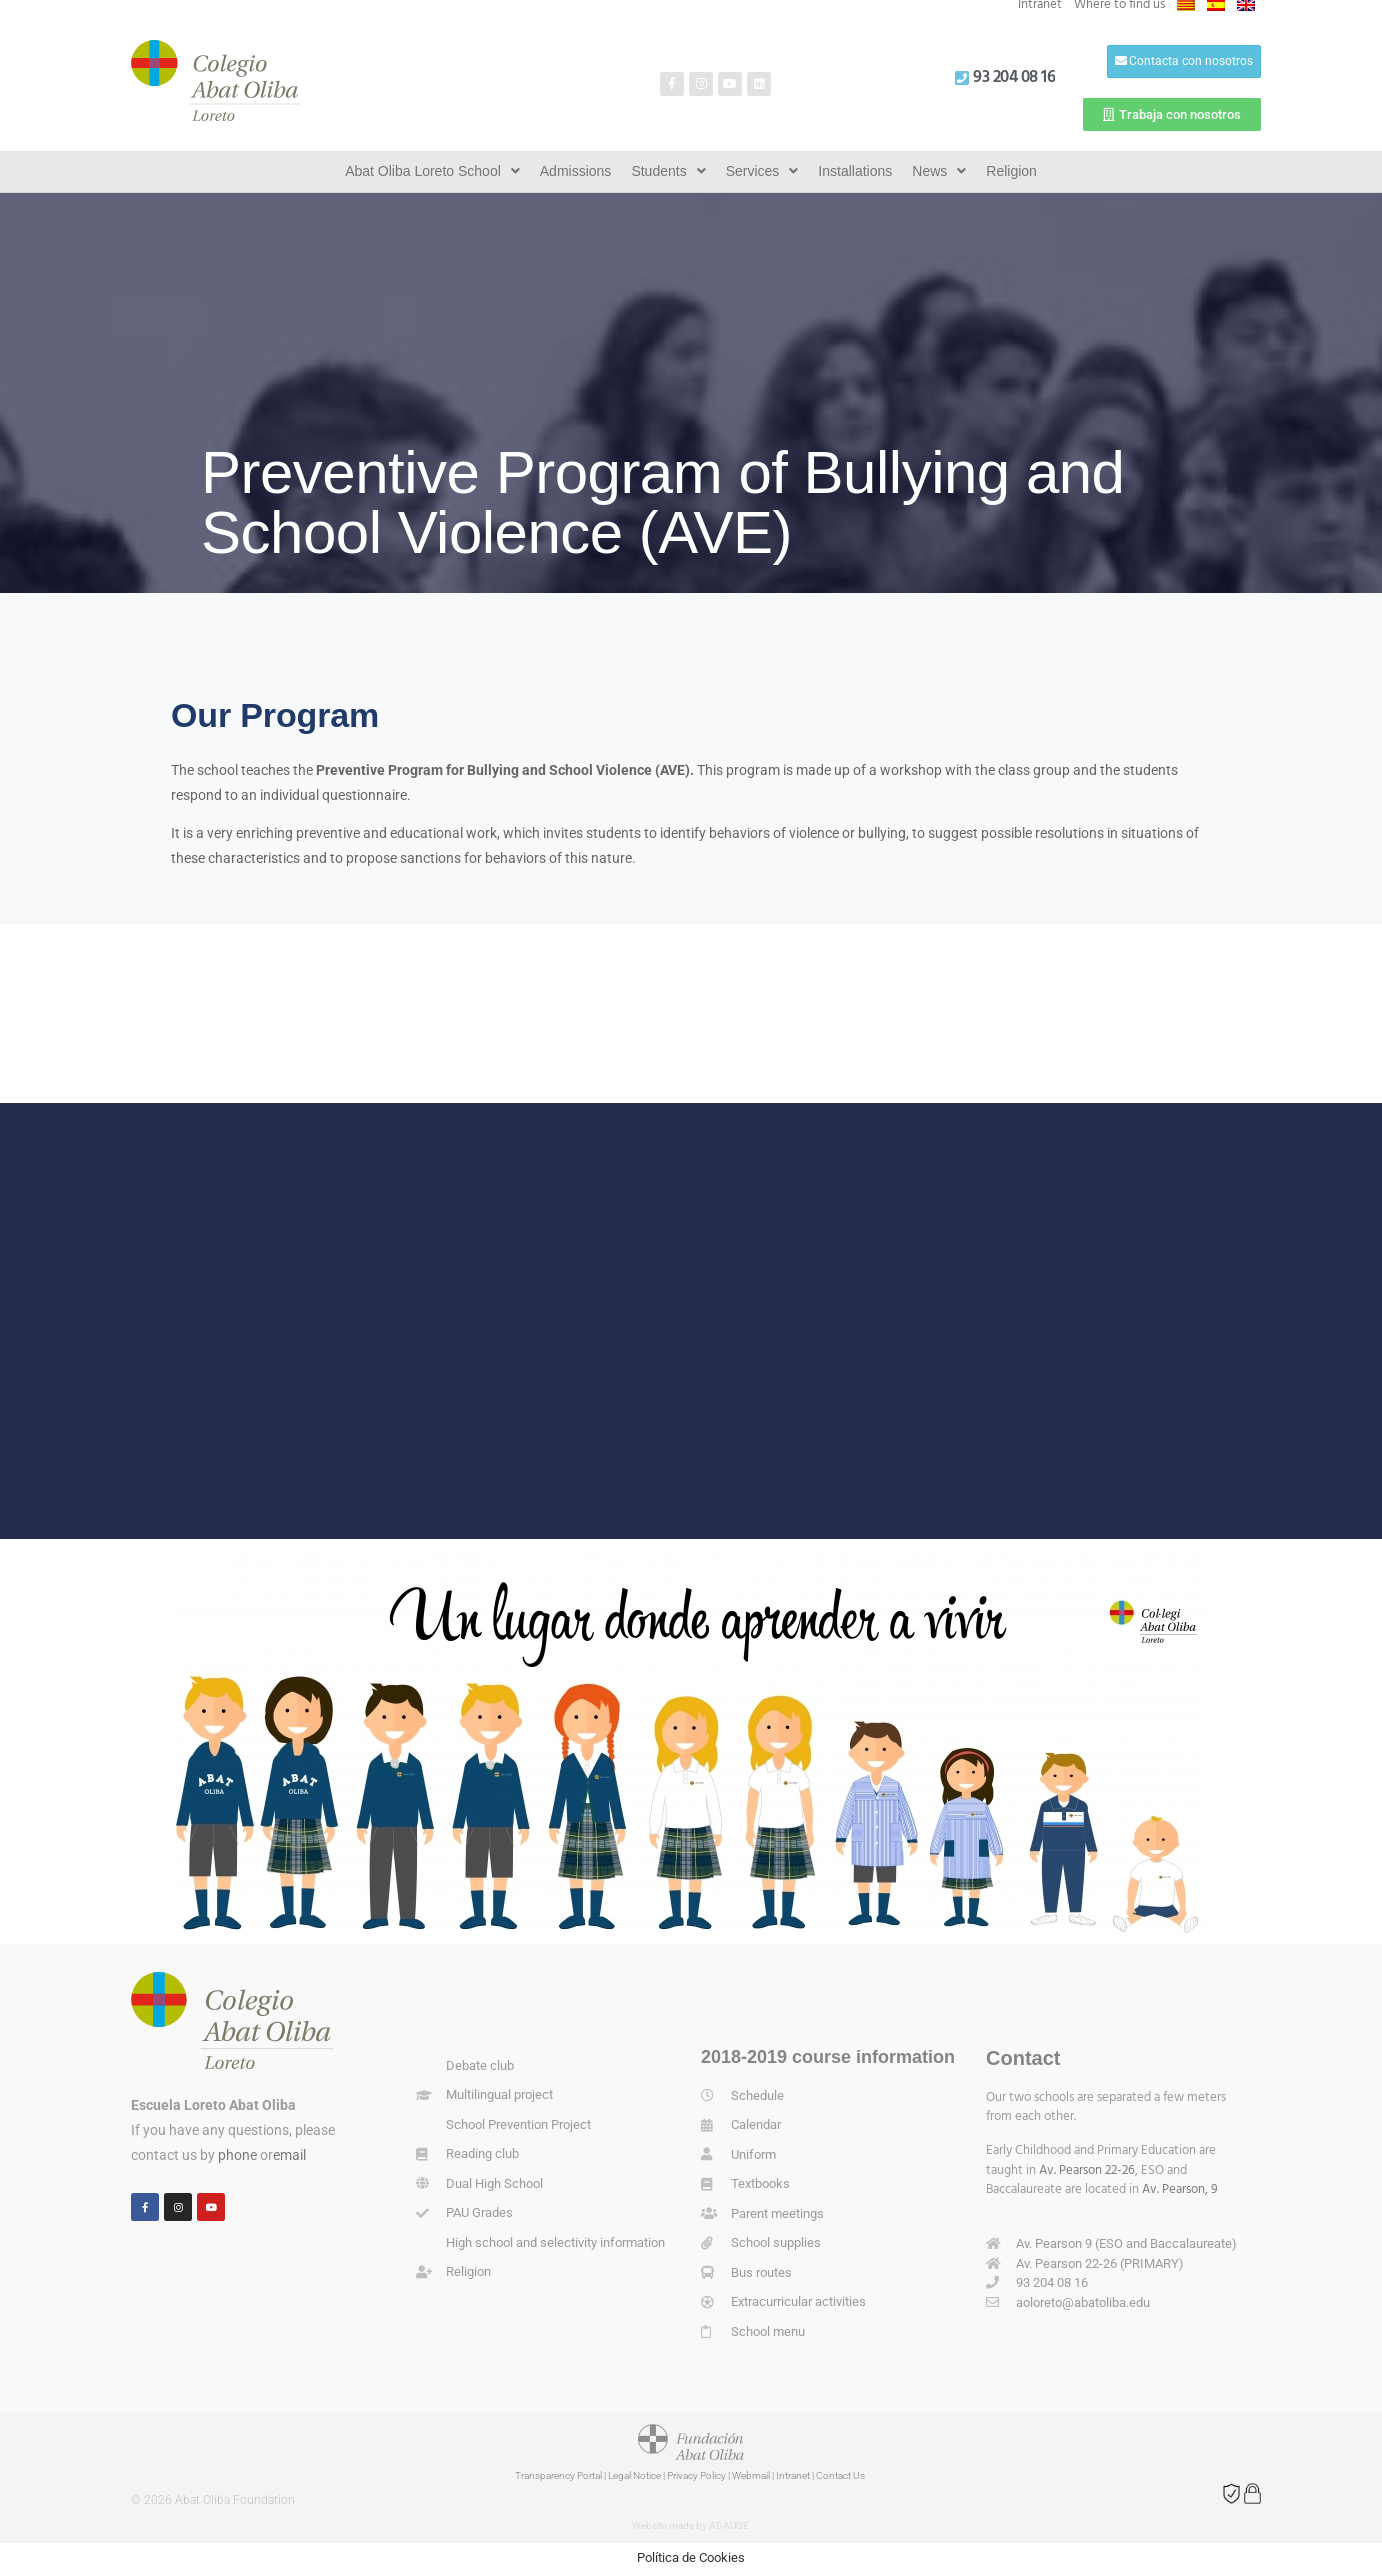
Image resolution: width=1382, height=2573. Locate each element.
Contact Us (840, 2475)
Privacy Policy (696, 2475)
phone (237, 2155)
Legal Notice (634, 2475)
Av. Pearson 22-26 (1087, 2170)
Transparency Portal (558, 2475)
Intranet (793, 2475)
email (289, 2155)
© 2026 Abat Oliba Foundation (213, 2500)
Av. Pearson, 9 (1180, 2189)
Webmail (751, 2475)
